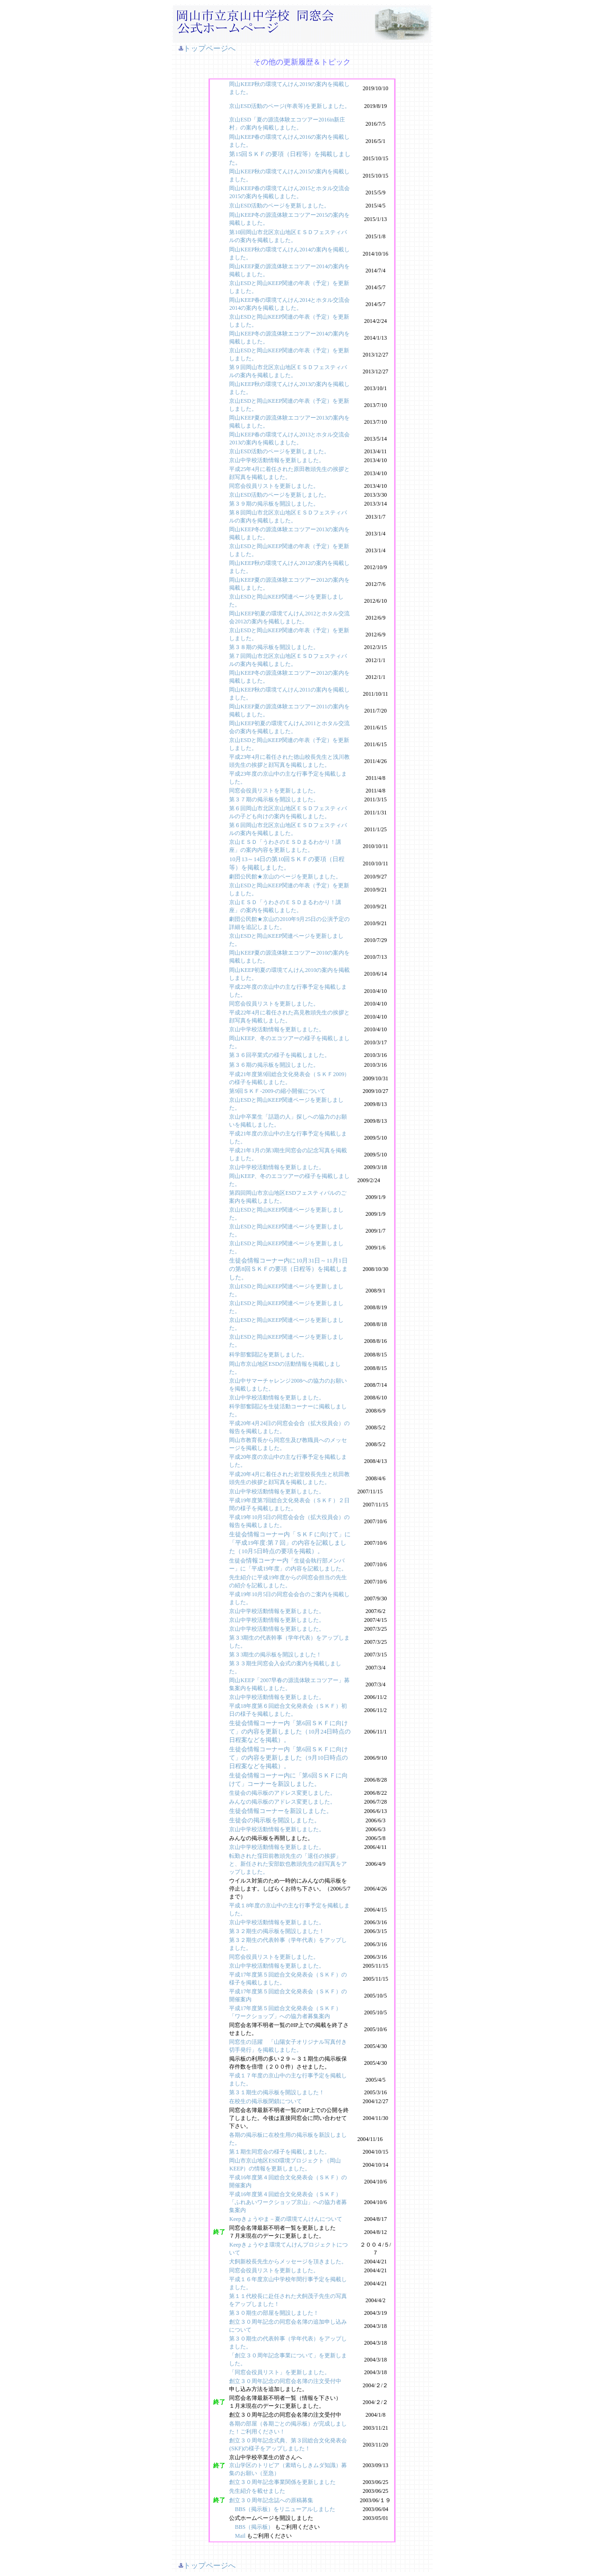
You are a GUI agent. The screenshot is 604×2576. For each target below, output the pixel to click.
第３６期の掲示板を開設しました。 (274, 1065)
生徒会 (237, 1560)
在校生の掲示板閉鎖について (265, 2101)
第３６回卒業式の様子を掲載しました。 (279, 1055)
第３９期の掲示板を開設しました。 (274, 503)
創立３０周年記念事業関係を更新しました (282, 2482)
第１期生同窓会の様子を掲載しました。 (279, 2151)
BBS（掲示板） (254, 2527)
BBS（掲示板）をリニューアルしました (285, 2509)
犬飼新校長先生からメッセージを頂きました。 (288, 2261)
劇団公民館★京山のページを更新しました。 (285, 876)
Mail (241, 2536)
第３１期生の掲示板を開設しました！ (276, 2092)
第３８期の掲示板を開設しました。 (274, 647)
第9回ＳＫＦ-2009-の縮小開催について (277, 1091)
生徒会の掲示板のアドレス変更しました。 (282, 1793)
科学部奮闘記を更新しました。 (268, 1354)
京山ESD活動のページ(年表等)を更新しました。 (289, 106)
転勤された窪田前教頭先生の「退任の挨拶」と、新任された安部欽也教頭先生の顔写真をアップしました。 (288, 1864)
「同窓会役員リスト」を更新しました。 (279, 2372)
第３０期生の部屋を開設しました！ (274, 2313)
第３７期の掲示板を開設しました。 (274, 799)
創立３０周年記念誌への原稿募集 (271, 2500)
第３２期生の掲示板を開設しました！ (276, 1931)
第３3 (236, 1637)
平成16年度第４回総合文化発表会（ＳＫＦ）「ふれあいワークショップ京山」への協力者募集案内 (288, 2202)
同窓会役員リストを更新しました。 (274, 486)
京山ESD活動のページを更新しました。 (279, 205)
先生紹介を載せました (257, 2491)
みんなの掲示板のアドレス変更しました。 (282, 1801)
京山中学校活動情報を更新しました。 (276, 460)
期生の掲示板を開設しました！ (282, 1654)
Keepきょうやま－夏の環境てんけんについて (285, 2219)
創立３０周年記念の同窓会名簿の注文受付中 (285, 2381)
